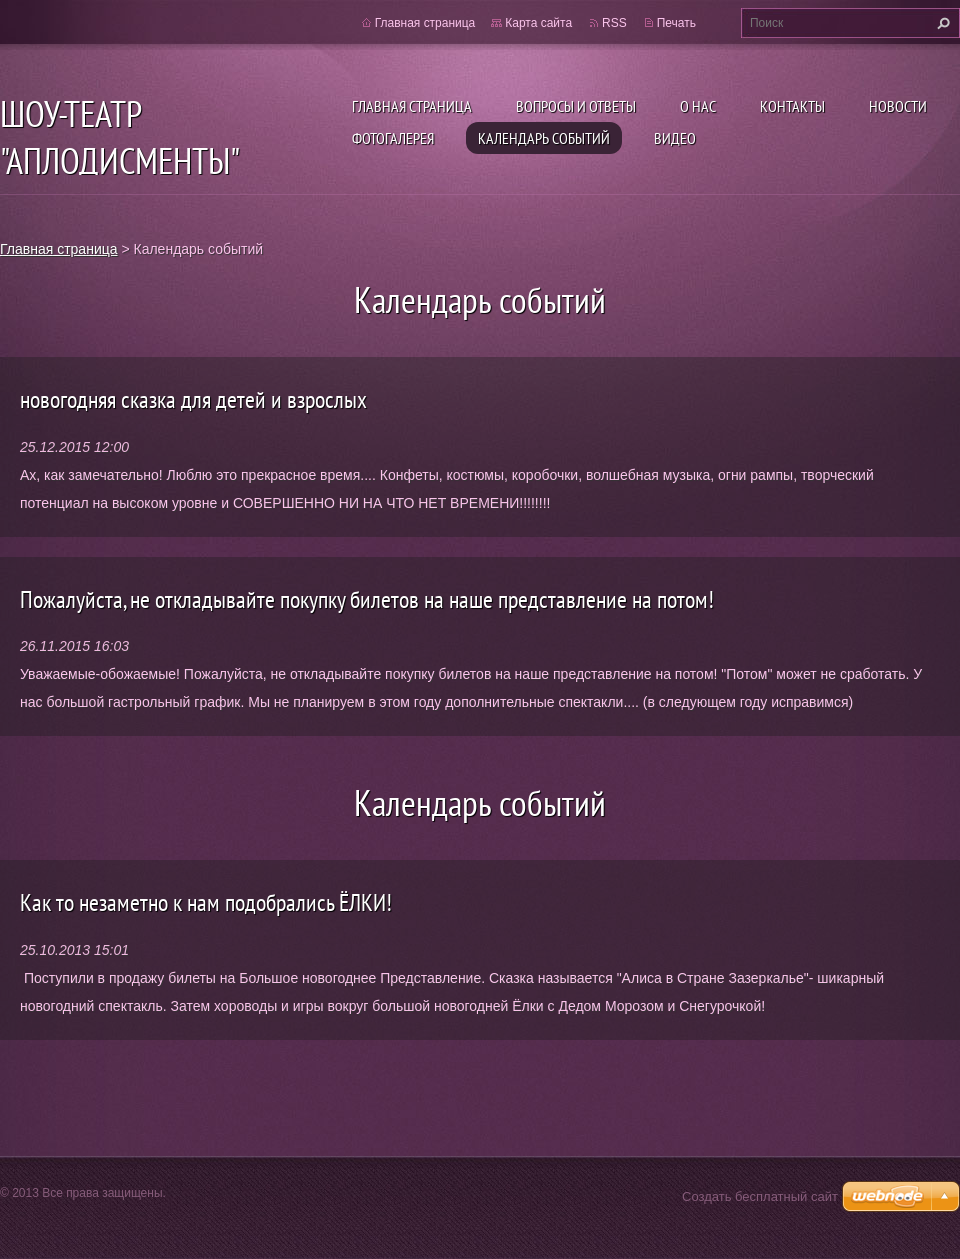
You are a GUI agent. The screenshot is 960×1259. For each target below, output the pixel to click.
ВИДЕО (675, 138)
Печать (676, 23)
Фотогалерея (393, 138)
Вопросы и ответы (576, 106)
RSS (614, 23)
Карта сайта (538, 23)
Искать (941, 23)
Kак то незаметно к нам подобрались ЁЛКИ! (206, 902)
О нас (698, 106)
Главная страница (412, 106)
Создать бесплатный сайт (760, 1196)
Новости (898, 106)
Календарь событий (544, 138)
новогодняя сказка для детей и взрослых (193, 399)
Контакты (792, 106)
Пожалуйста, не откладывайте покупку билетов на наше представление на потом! (367, 599)
